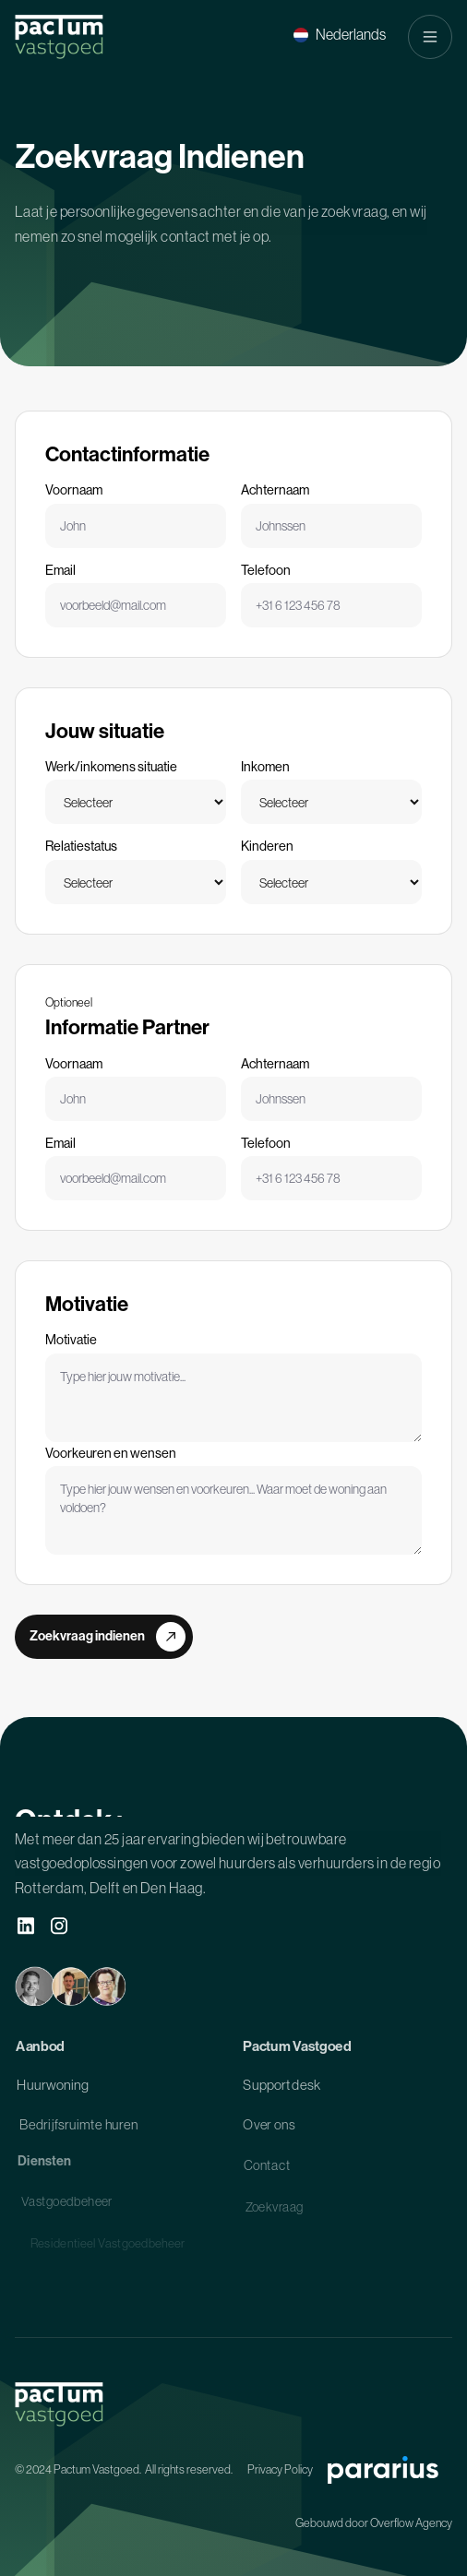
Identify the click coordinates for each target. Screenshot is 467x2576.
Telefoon (266, 570)
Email (60, 570)
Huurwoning (53, 2088)
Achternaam (275, 490)
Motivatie (71, 1339)
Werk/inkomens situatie (111, 766)
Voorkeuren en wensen (110, 1453)
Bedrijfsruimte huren (79, 2130)
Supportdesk (281, 2088)
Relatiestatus (81, 846)
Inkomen (265, 766)
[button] (339, 34)
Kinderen (267, 846)
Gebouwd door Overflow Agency (373, 2523)
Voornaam (73, 490)
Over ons (269, 2130)
